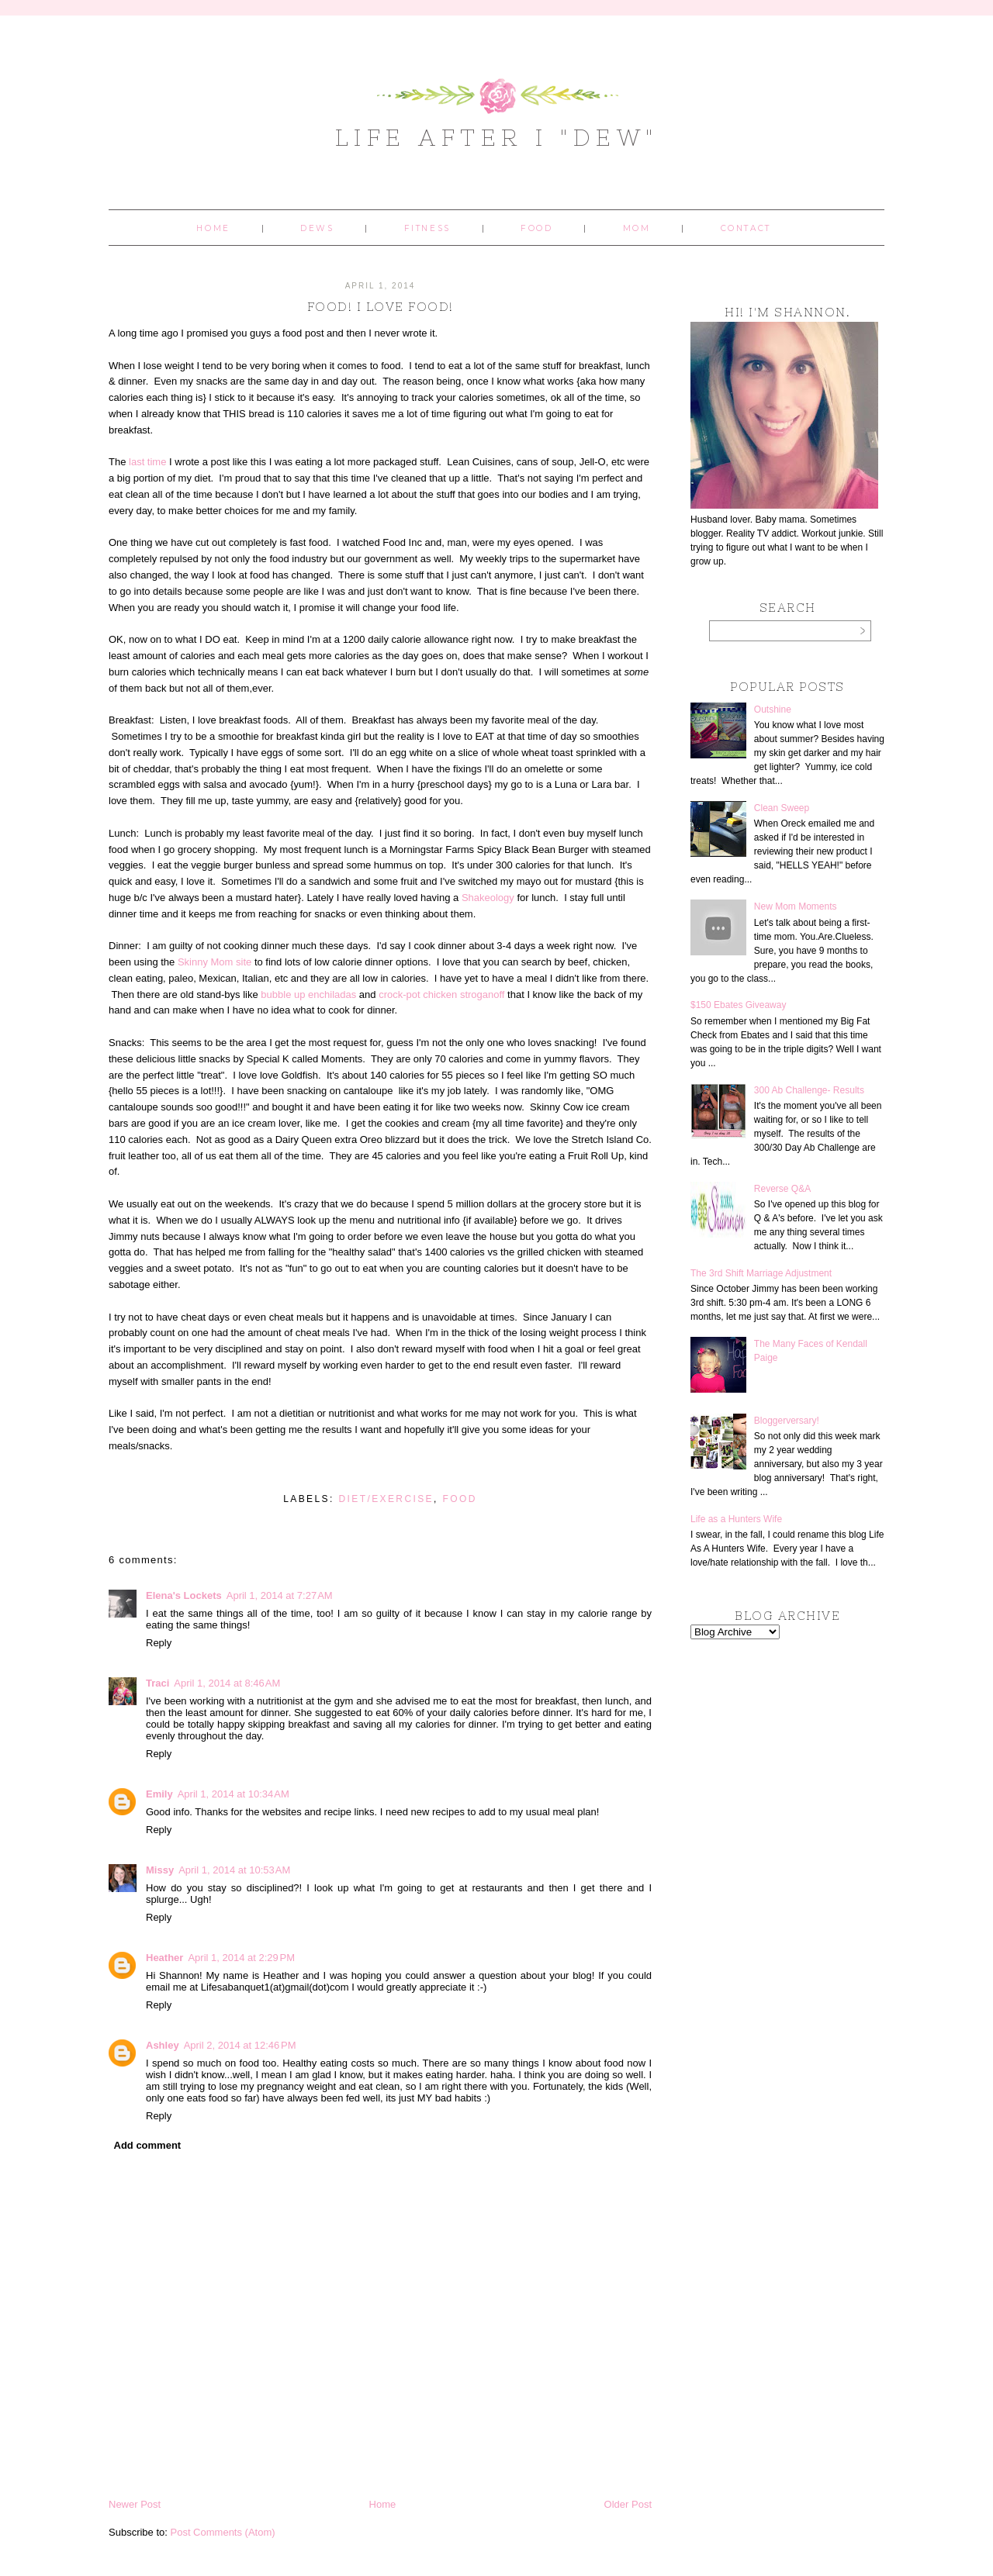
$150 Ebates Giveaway (738, 1005)
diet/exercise (386, 1498)
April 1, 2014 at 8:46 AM (227, 1683)
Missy (160, 1870)
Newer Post (135, 2504)
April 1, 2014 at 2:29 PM (241, 1957)
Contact (746, 228)
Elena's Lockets (184, 1595)
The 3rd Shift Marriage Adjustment (761, 1273)
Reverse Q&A (782, 1188)
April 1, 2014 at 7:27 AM (280, 1595)
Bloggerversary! (786, 1420)
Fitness (427, 228)
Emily (159, 1794)
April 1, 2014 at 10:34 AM (233, 1794)
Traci (157, 1683)
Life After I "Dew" (497, 137)
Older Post (628, 2504)
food (460, 1498)
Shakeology (488, 897)
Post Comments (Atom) (223, 2532)
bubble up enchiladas (308, 994)
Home (213, 228)
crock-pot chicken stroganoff (441, 994)
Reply (158, 1643)
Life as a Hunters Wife (736, 1519)
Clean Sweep (781, 808)
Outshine (772, 709)
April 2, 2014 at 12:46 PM (240, 2045)
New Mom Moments (795, 906)
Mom (637, 228)
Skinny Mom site (214, 962)
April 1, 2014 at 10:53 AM (234, 1870)
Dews (317, 228)
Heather (164, 1957)
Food (536, 228)
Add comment (148, 2145)
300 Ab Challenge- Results (809, 1090)
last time (147, 462)
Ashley (162, 2045)
